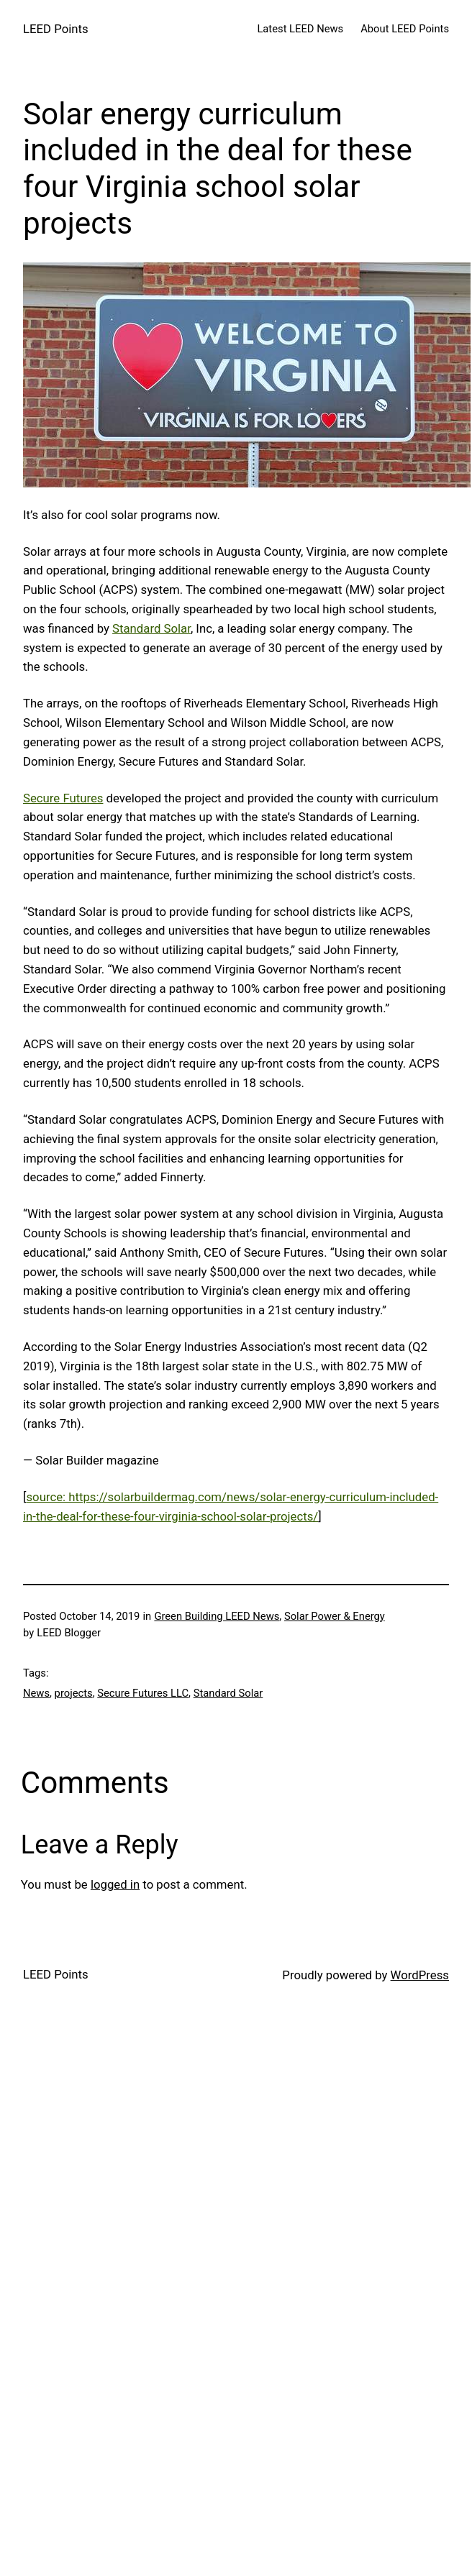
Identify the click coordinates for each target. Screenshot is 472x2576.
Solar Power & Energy (334, 1616)
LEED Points (55, 29)
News (36, 1693)
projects (74, 1693)
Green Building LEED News (216, 1616)
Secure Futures (63, 798)
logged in (115, 1884)
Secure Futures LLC (143, 1693)
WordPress (420, 1975)
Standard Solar (151, 628)
